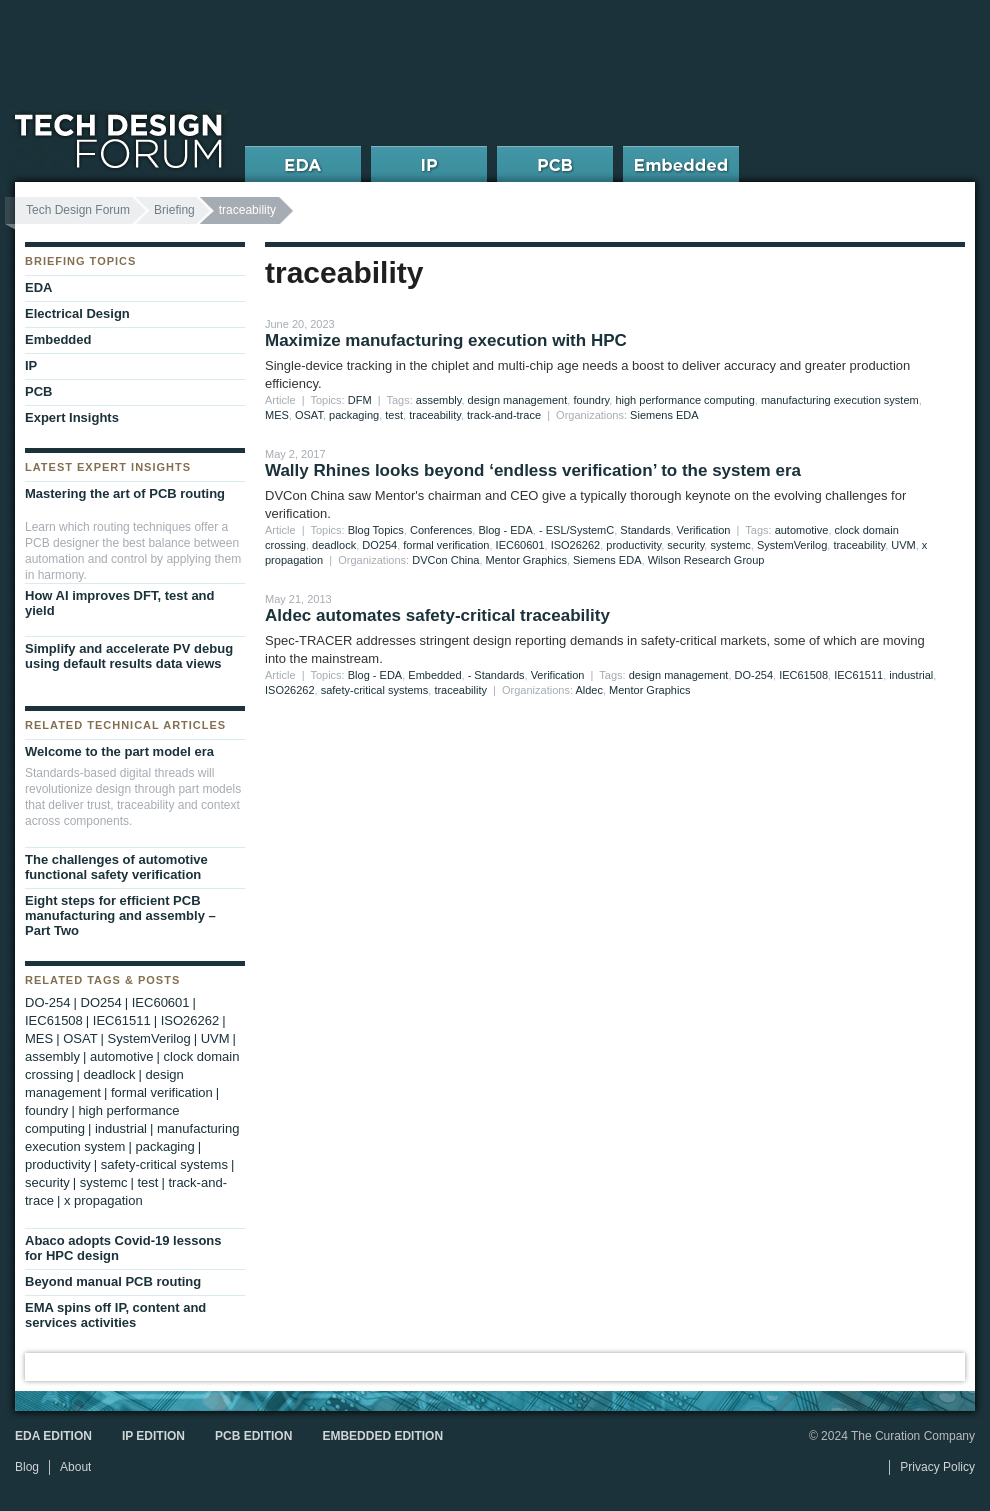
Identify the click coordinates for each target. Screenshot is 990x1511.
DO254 (379, 545)
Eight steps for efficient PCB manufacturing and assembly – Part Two (120, 915)
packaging (354, 415)
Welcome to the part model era (119, 751)
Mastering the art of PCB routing (125, 493)
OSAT (309, 415)
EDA (38, 287)
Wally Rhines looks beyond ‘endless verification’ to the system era (533, 470)
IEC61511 (858, 675)
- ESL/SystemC (576, 530)
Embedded (434, 675)
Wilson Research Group (706, 560)
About (75, 1467)
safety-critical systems (375, 690)
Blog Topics (376, 530)
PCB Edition (253, 1436)
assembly (439, 400)
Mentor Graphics (526, 560)
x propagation (103, 1200)
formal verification (446, 545)
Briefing (174, 210)
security (685, 545)
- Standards (496, 675)
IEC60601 (520, 545)
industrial (911, 675)
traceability (435, 415)
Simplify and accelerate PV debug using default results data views (129, 656)
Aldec (589, 690)
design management (518, 400)
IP (31, 365)
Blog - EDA (505, 530)
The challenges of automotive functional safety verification (116, 867)
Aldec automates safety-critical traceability (437, 615)
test (394, 415)
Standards (645, 530)
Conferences (441, 530)
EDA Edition (53, 1436)
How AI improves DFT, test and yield (120, 603)
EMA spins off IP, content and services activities (115, 1315)
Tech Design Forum (78, 210)
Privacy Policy (937, 1467)
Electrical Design (77, 313)
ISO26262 (576, 545)
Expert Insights (72, 417)
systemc (730, 545)
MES (277, 415)
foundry (591, 400)
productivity (633, 545)
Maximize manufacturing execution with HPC (446, 340)
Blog (27, 1467)
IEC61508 (803, 675)
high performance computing (684, 400)
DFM (360, 400)
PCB (38, 391)
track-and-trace (504, 415)
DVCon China (445, 560)
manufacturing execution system (840, 400)
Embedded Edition (382, 1436)
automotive (802, 530)
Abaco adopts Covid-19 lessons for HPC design (123, 1248)
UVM (903, 545)
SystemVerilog (792, 545)
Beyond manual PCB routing (113, 1281)
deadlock (334, 545)
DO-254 (754, 675)
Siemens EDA (664, 415)
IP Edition (153, 1436)
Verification (704, 530)
